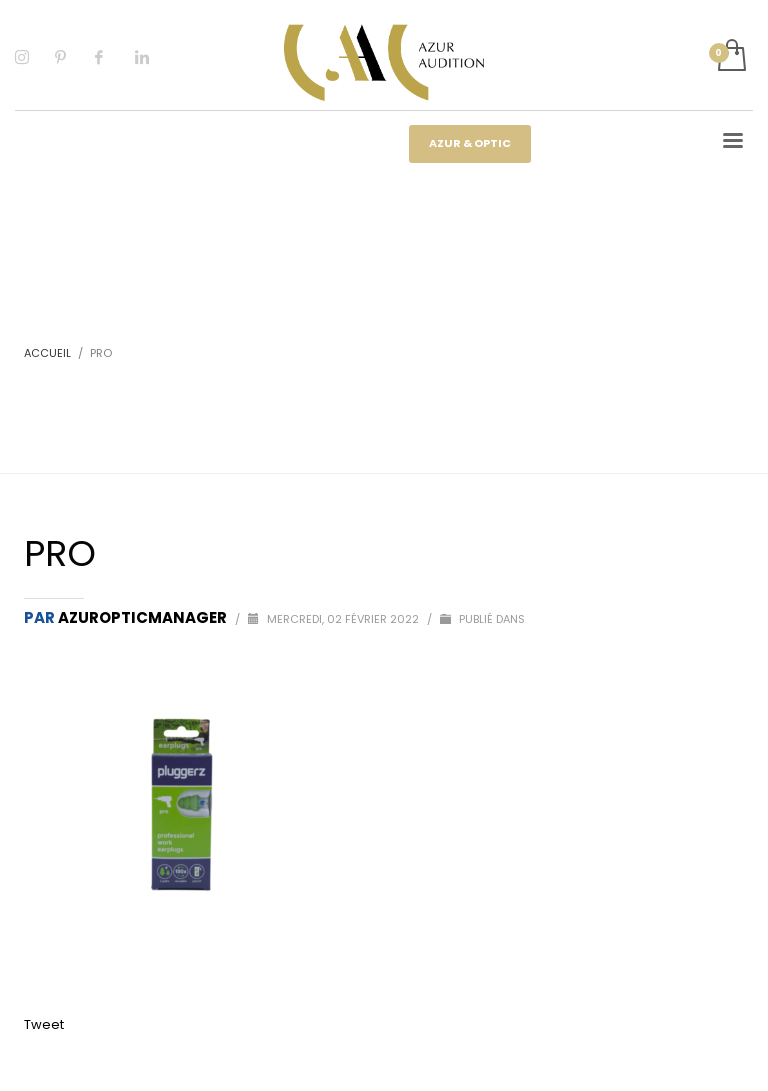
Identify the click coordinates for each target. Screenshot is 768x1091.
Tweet (44, 1024)
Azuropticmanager (144, 617)
